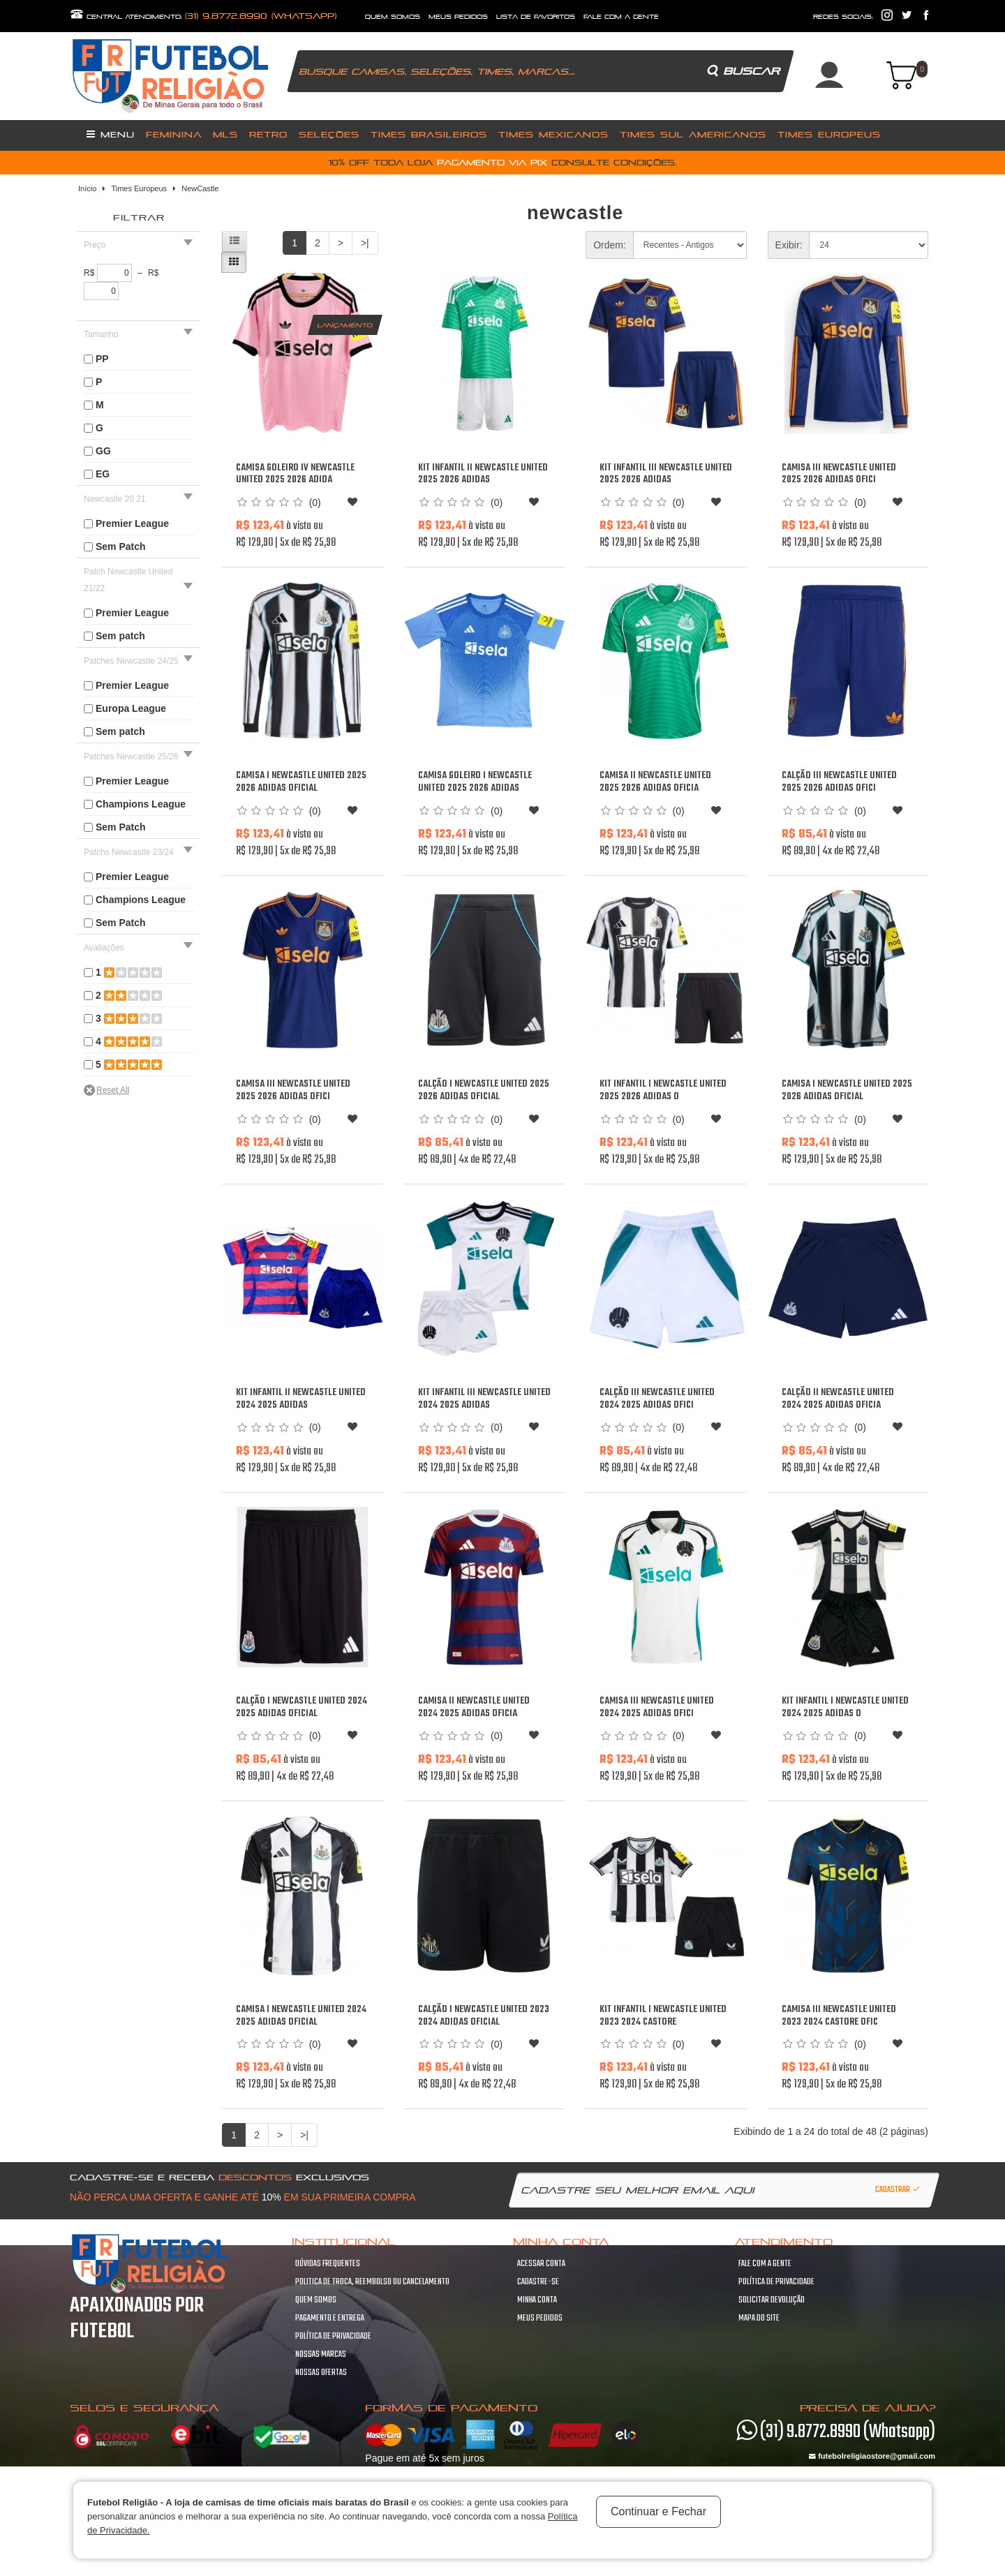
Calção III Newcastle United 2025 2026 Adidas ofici (839, 782)
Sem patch (120, 635)
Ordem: (609, 245)
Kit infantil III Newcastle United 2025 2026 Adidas (666, 474)
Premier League (132, 523)
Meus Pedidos (458, 16)
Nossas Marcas (320, 2355)
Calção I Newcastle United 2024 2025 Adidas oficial (301, 1707)
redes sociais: (843, 16)
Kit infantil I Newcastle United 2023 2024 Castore (663, 2016)
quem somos (392, 16)
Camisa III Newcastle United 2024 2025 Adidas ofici (657, 1707)
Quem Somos (315, 2300)
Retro (268, 134)
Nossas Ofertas (321, 2373)
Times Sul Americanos (693, 134)
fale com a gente (621, 16)
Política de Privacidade (333, 2337)
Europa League (131, 708)
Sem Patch (121, 546)
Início (87, 188)
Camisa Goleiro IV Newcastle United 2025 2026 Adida (295, 474)
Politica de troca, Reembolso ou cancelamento (372, 2282)
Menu (111, 134)
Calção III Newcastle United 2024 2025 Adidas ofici (657, 1399)
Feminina (174, 134)
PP (102, 358)
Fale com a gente (764, 2264)
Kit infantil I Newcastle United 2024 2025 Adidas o (845, 1707)
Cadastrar (898, 2190)
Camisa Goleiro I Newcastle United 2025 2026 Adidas (475, 782)
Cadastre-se (538, 2282)
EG (103, 473)
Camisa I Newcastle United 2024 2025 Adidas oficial (301, 2016)
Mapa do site (759, 2318)
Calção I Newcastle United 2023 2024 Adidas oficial (483, 2016)
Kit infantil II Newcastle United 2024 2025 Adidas (301, 1399)
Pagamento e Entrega (329, 2318)
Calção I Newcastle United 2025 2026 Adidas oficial (483, 1090)
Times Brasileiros (429, 134)
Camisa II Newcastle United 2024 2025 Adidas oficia (474, 1707)
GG (103, 450)
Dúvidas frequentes (327, 2264)
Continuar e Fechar (658, 2511)
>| (365, 242)
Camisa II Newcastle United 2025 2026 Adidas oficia (655, 782)
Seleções (329, 134)
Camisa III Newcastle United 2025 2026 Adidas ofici (839, 474)
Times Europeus (829, 134)
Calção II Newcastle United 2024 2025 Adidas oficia (838, 1399)
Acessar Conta (541, 2264)
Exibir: (789, 245)
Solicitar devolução (771, 2300)
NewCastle (199, 188)
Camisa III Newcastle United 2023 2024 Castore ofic (839, 2016)
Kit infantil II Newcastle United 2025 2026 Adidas (483, 474)
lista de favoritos (535, 16)
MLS (225, 134)
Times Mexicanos (553, 134)
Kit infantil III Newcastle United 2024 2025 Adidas (484, 1399)
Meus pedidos (540, 2318)
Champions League (141, 804)
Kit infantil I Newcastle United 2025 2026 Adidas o (663, 1090)
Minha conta (537, 2300)
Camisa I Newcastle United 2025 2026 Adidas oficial (301, 782)
